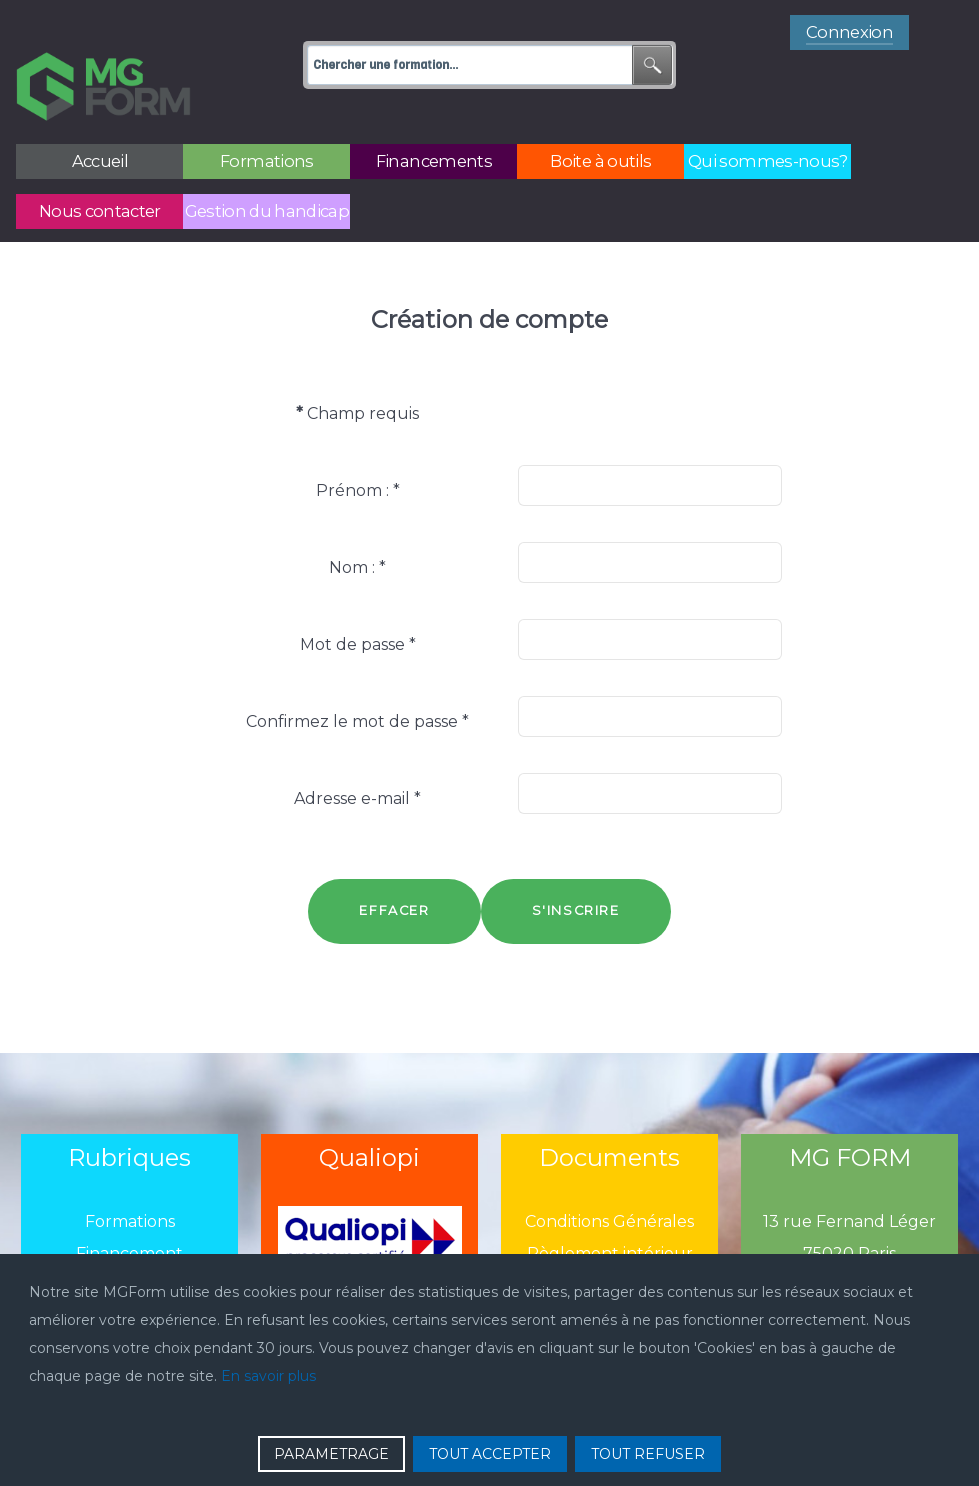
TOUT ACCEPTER (490, 1454)
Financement (129, 1209)
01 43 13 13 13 (850, 1241)
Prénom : (358, 445)
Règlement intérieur (610, 1209)
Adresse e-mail (357, 753)
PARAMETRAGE (331, 1454)
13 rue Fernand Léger (849, 1177)
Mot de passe (358, 599)
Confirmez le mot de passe (357, 676)
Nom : (357, 522)
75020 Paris (849, 1209)
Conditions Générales (609, 1177)
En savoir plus (268, 1376)
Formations (130, 1177)
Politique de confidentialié (610, 1241)
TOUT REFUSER (648, 1454)
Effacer (394, 865)
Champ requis (357, 368)
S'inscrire (576, 865)
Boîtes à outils (130, 1241)
